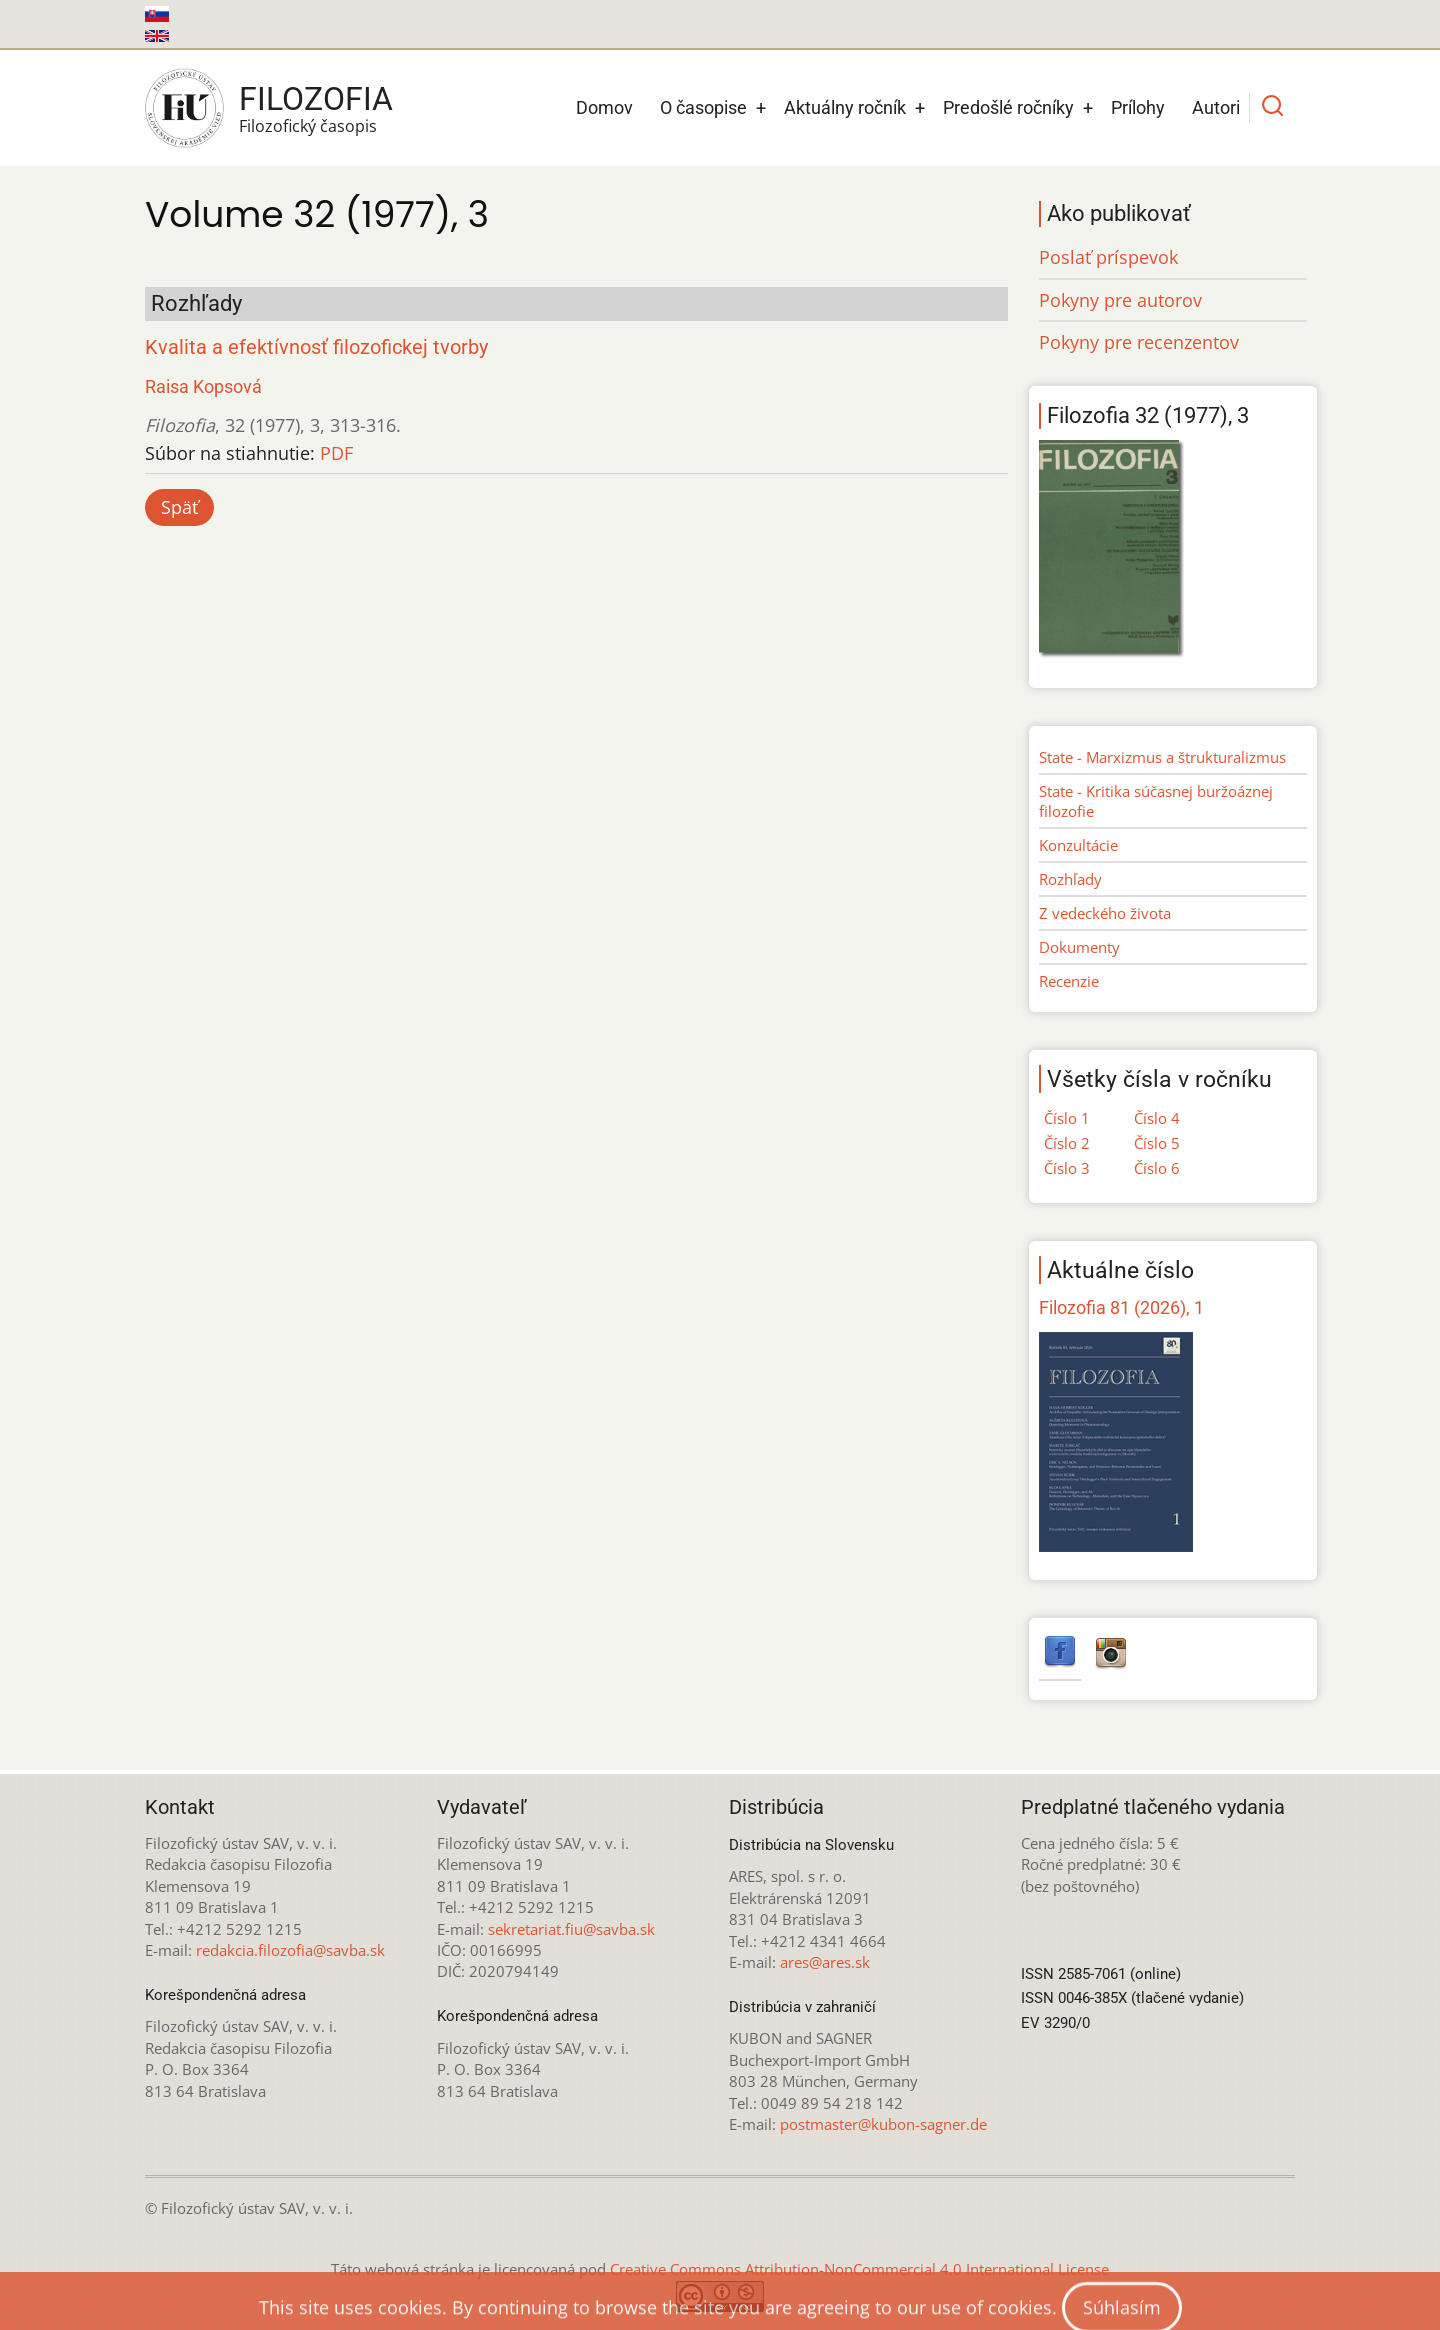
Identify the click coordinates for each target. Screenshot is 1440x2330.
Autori (1216, 107)
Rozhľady (1070, 879)
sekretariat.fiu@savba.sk (571, 1929)
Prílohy (1138, 107)
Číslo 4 (1157, 1118)
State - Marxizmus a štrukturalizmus (1162, 757)
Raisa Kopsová (203, 386)
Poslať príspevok (1108, 257)
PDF (336, 453)
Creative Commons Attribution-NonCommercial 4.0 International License (859, 2269)
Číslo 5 (1157, 1143)
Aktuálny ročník (845, 107)
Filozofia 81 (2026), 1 (1121, 1307)
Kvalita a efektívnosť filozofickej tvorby (316, 347)
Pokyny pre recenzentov (1139, 342)
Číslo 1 (1067, 1118)
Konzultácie (1078, 845)
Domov (604, 107)
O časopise (703, 107)
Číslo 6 (1157, 1168)
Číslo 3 (1067, 1168)
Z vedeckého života (1105, 913)
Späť (179, 507)
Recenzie (1069, 981)
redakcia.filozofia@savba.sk (290, 1950)
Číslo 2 (1067, 1143)
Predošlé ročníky (1008, 107)
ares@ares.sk (825, 1962)
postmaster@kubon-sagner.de (883, 2124)
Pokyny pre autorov (1120, 300)
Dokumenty (1079, 947)
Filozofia (316, 99)
